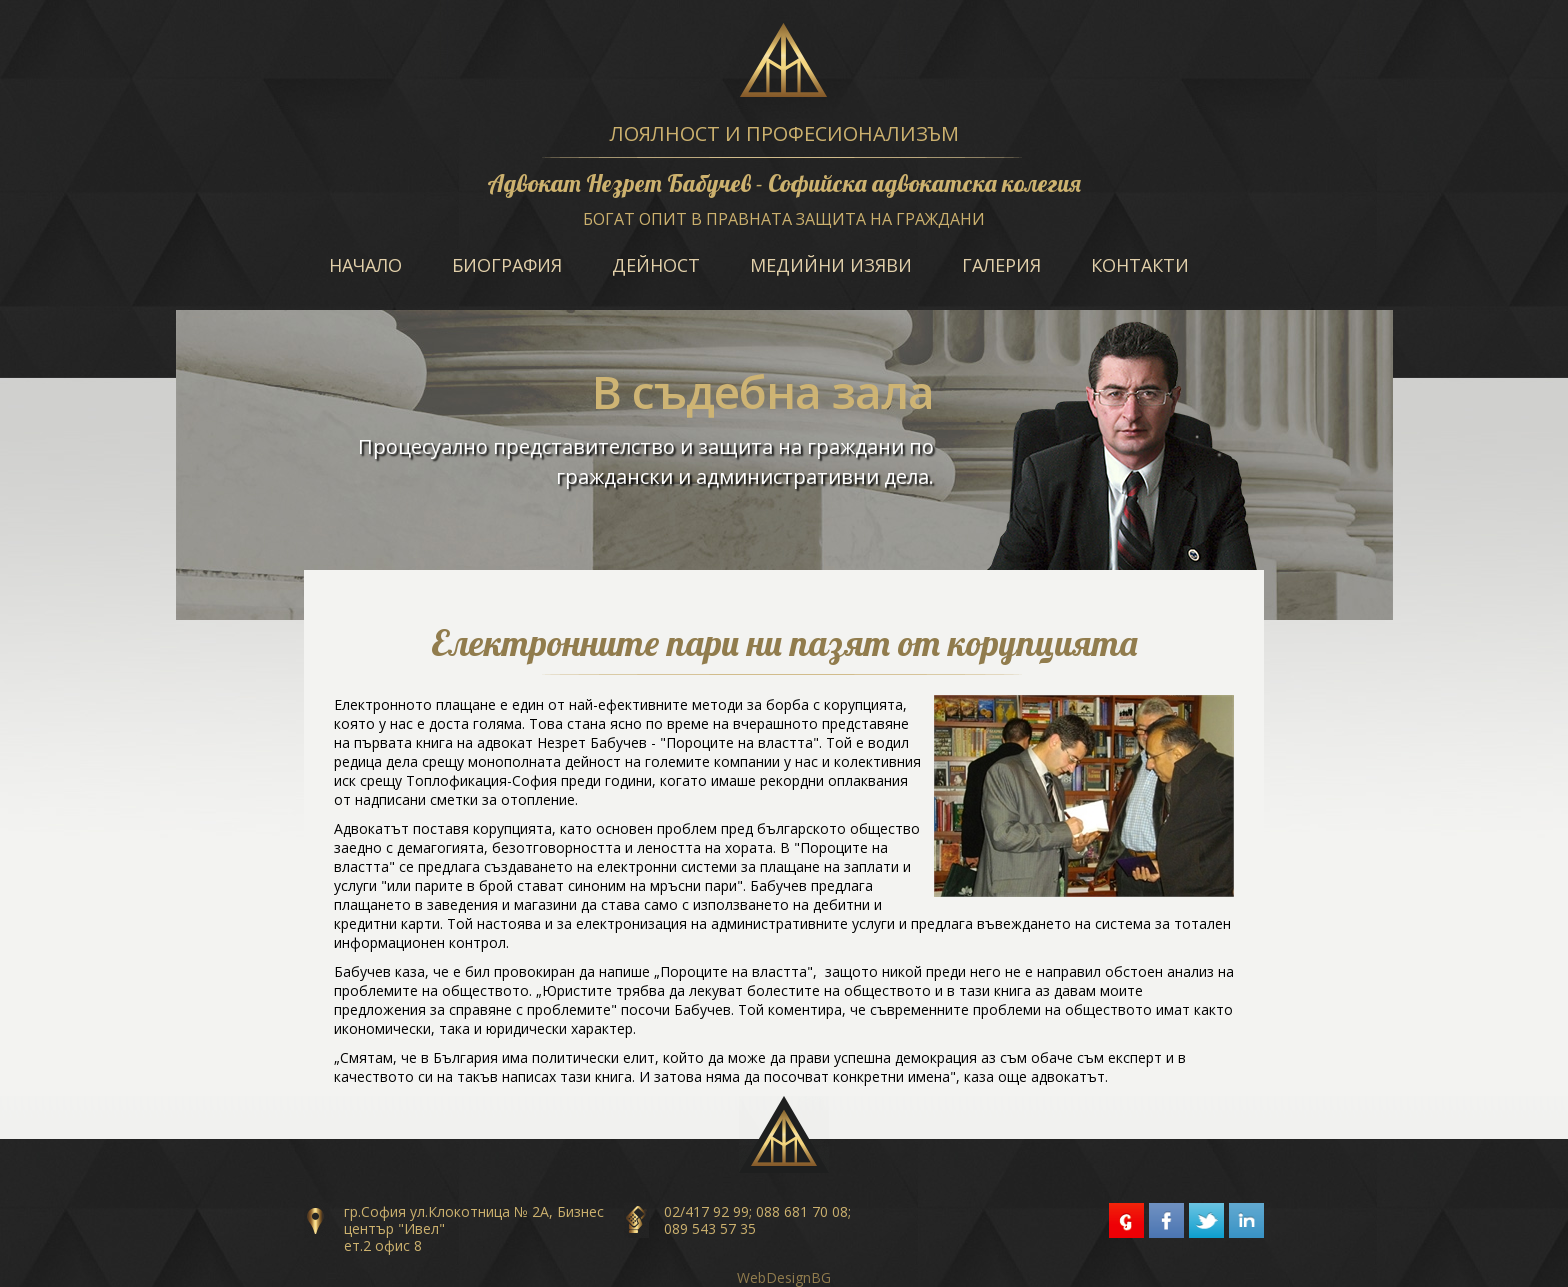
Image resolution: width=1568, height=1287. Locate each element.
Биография (507, 265)
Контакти (1140, 265)
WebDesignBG (784, 1277)
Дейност (656, 265)
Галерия (1001, 265)
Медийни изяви (831, 265)
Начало (365, 265)
